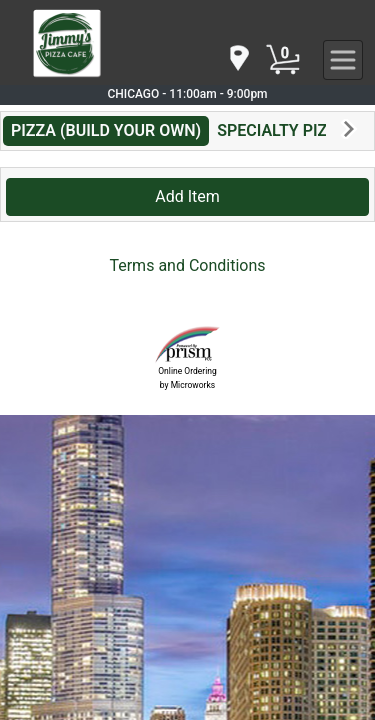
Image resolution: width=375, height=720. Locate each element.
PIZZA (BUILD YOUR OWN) (106, 130)
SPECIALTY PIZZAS (287, 130)
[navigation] (238, 59)
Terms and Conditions (187, 265)
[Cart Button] (283, 60)
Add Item (187, 196)
